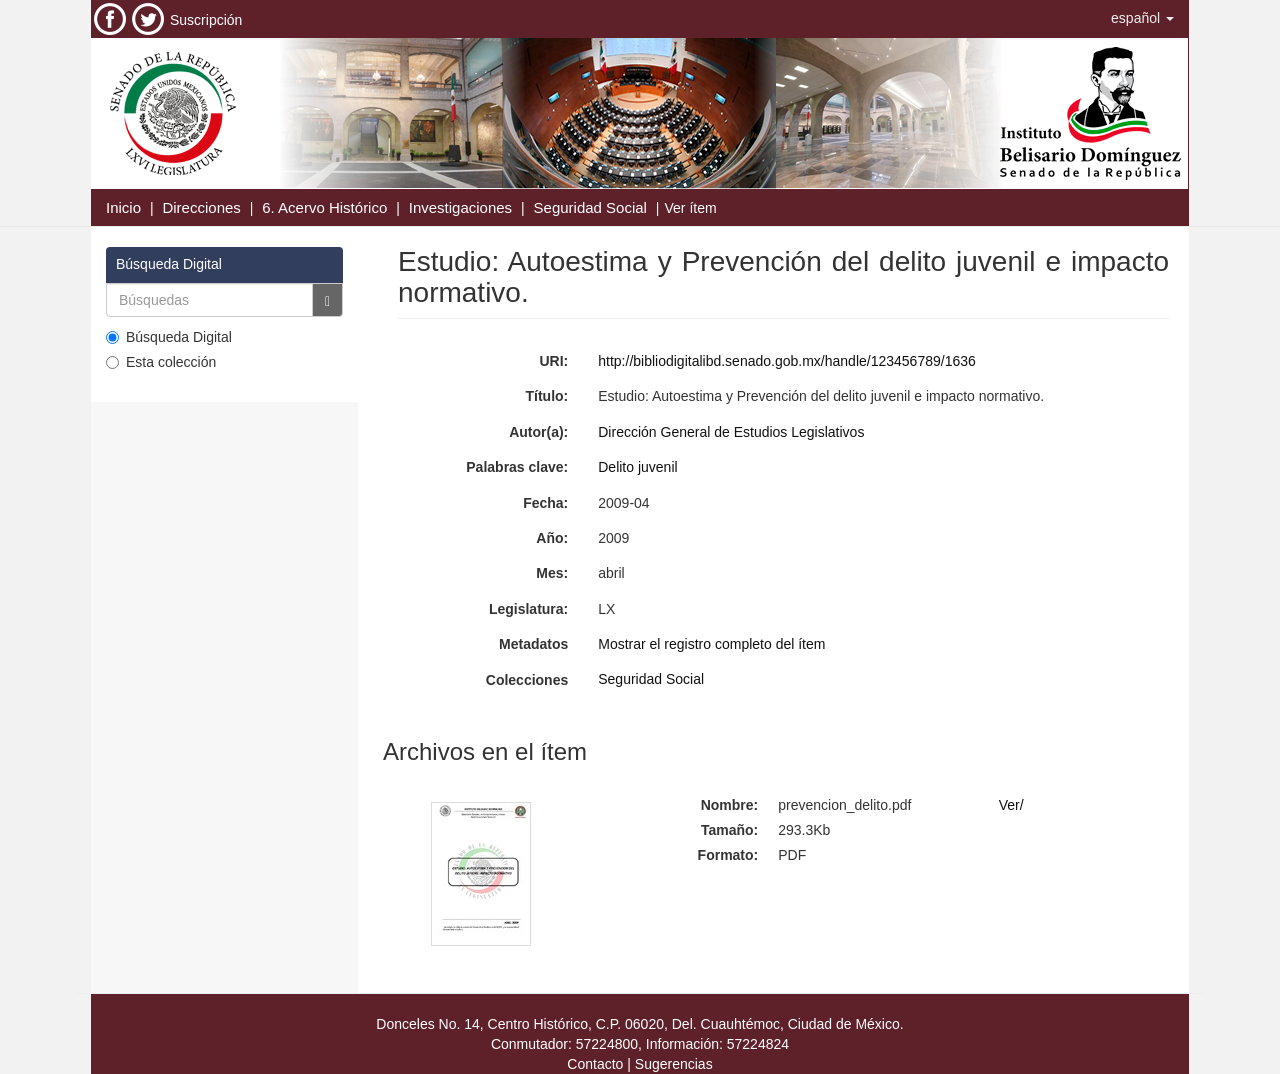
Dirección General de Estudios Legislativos (731, 432)
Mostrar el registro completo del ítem (711, 644)
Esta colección (161, 362)
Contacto (595, 1064)
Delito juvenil (637, 467)
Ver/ (1011, 805)
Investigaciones (460, 207)
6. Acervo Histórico (324, 207)
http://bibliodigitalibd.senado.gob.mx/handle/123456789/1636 (787, 361)
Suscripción (206, 20)
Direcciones (201, 207)
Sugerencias (674, 1064)
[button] (1142, 18)
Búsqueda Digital (169, 337)
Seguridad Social (590, 207)
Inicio (123, 207)
